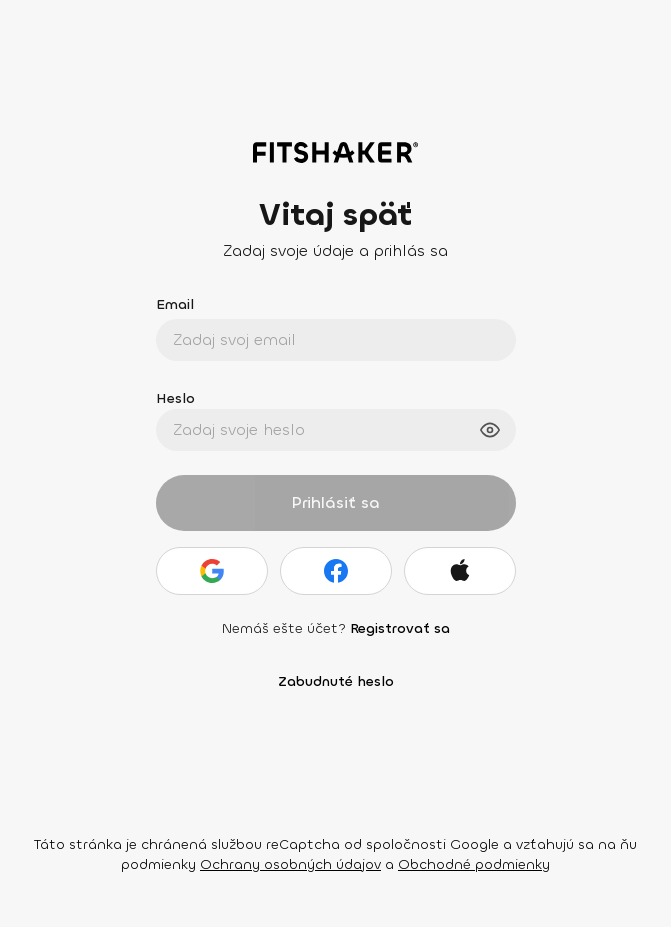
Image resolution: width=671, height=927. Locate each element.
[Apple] (460, 571)
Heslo (175, 398)
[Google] (212, 571)
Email (175, 304)
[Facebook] (336, 571)
